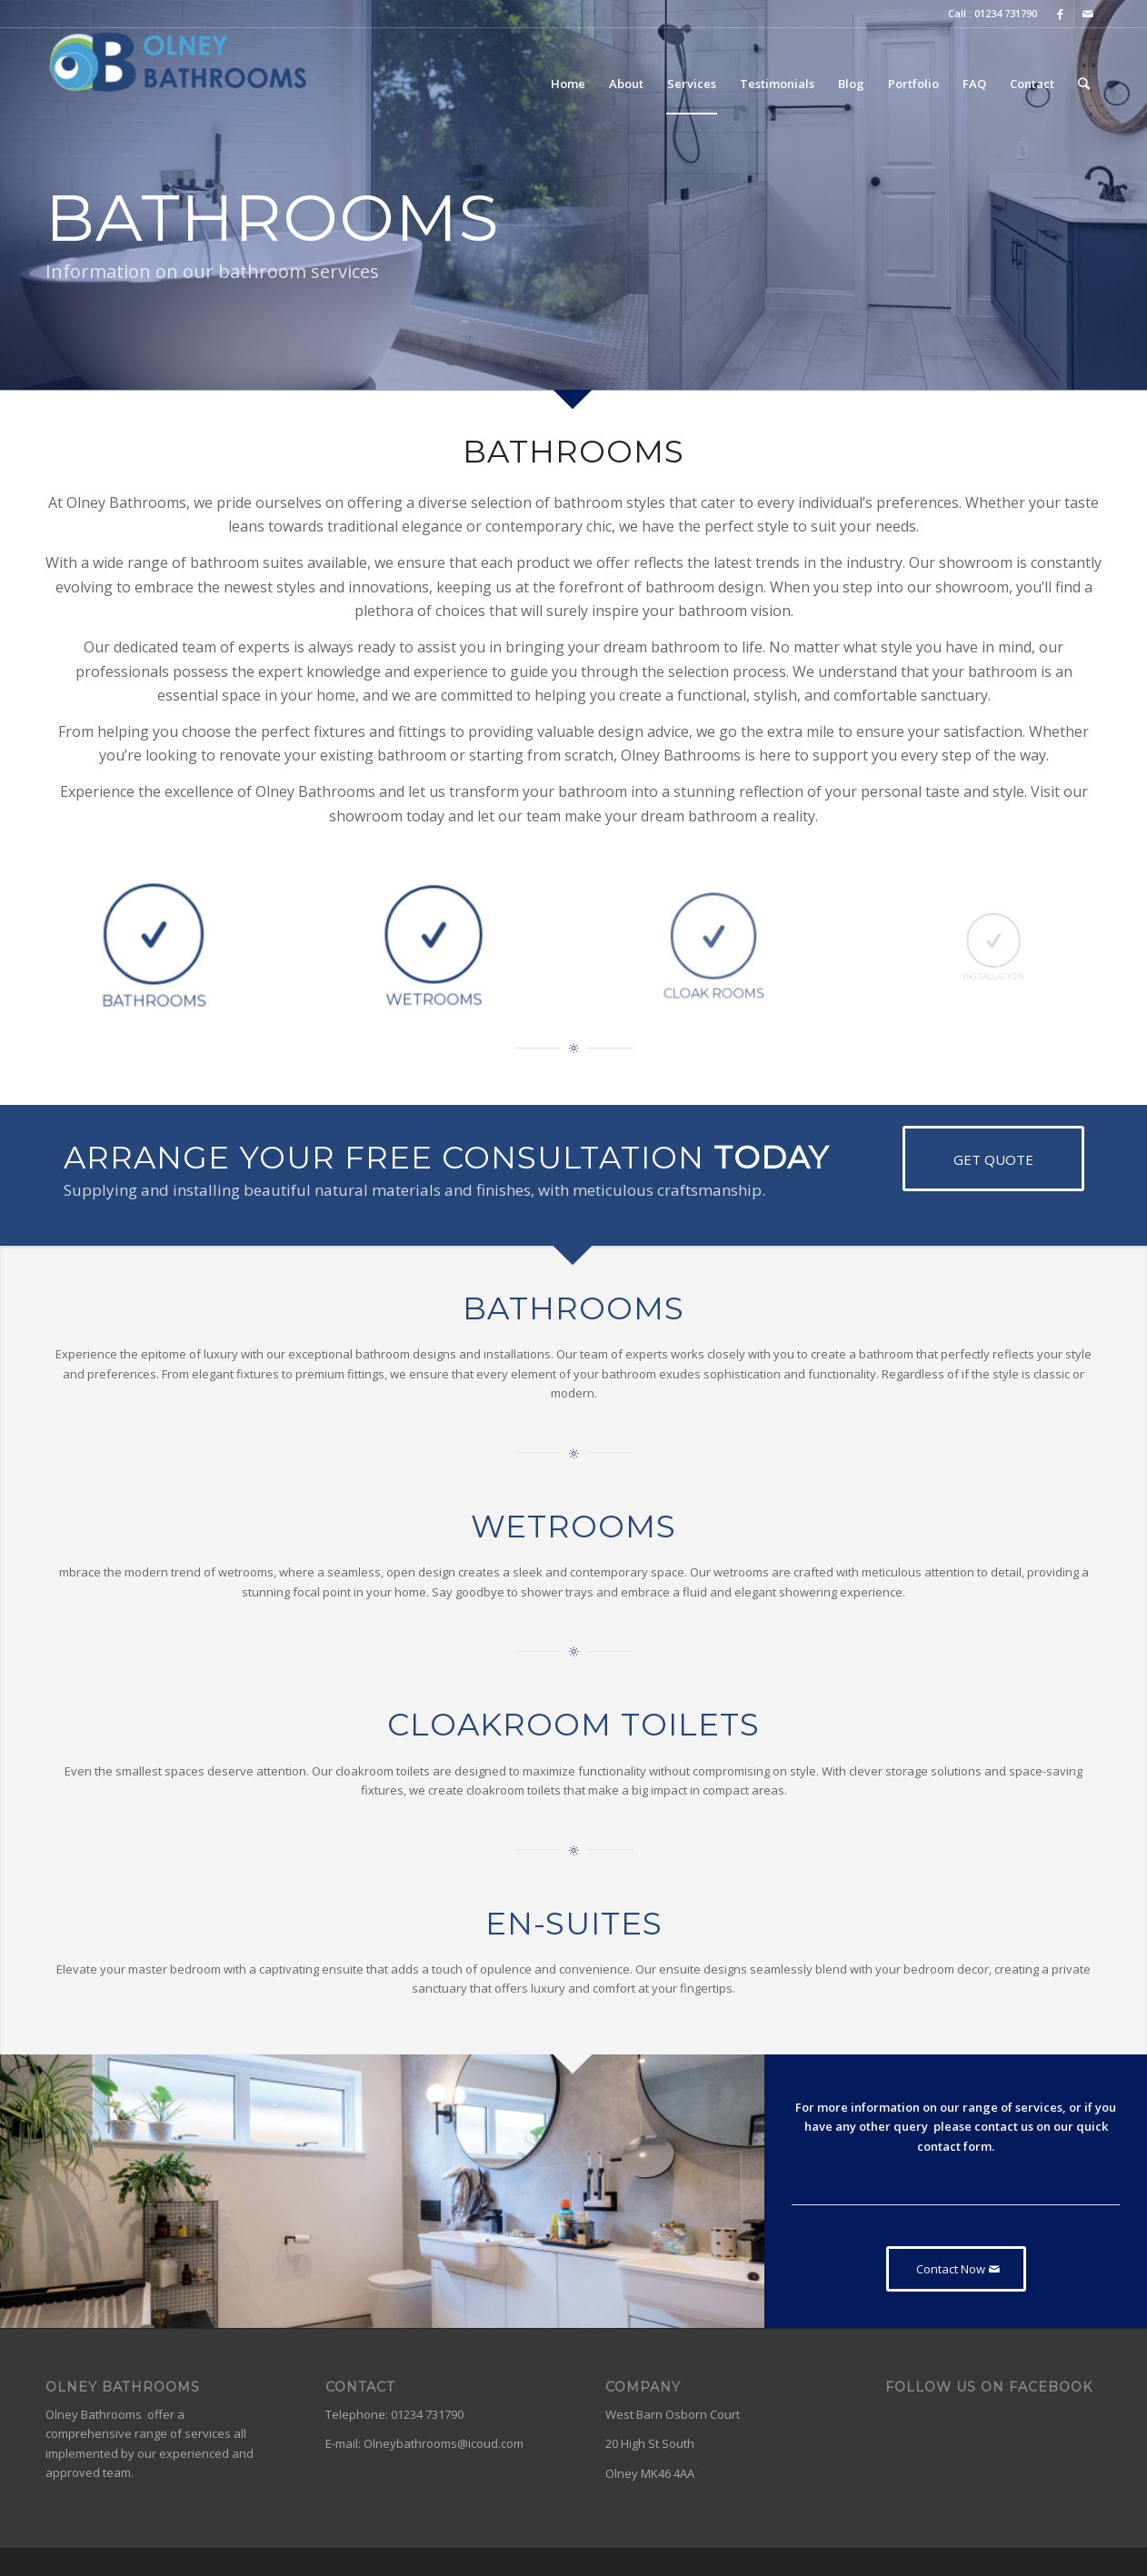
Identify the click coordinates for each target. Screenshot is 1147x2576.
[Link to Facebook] (1060, 13)
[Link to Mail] (1088, 13)
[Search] (1084, 83)
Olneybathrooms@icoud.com (444, 2443)
